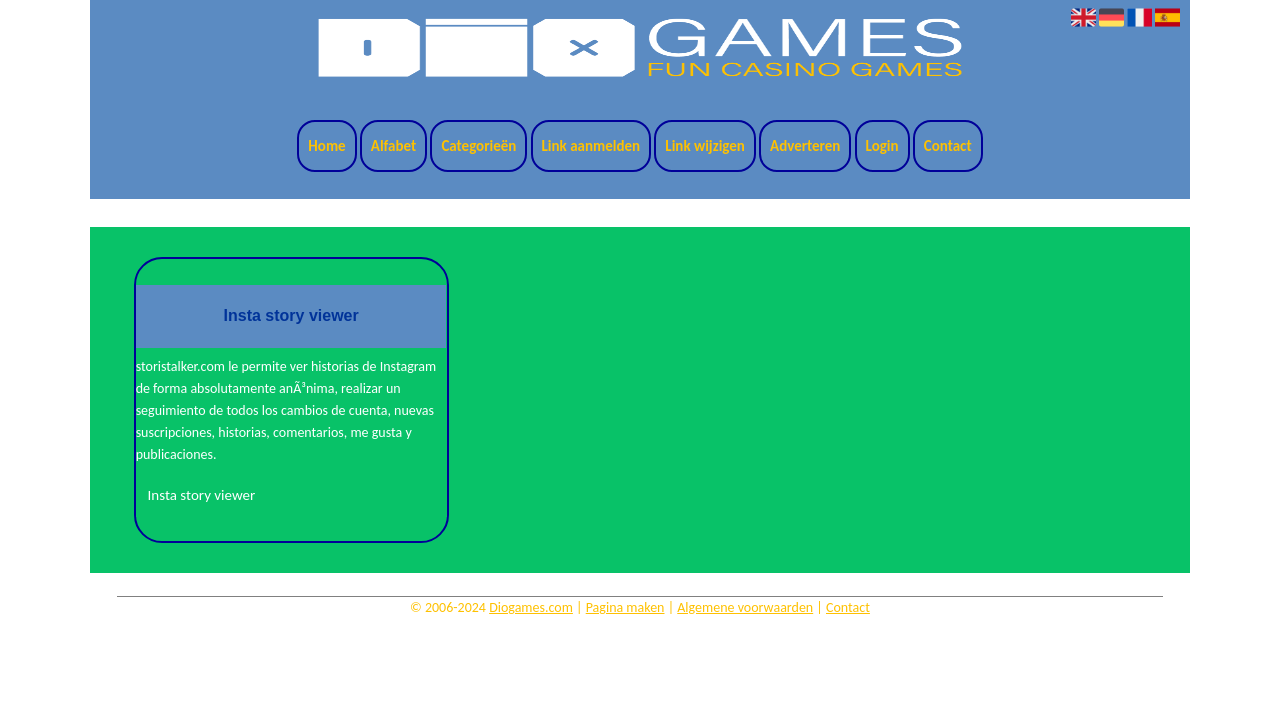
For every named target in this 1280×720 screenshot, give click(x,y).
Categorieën (478, 146)
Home (326, 146)
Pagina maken (625, 607)
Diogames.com (531, 607)
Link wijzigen (705, 146)
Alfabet (393, 146)
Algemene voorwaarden (745, 607)
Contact (948, 146)
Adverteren (805, 146)
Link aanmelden (591, 146)
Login (882, 146)
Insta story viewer (202, 495)
